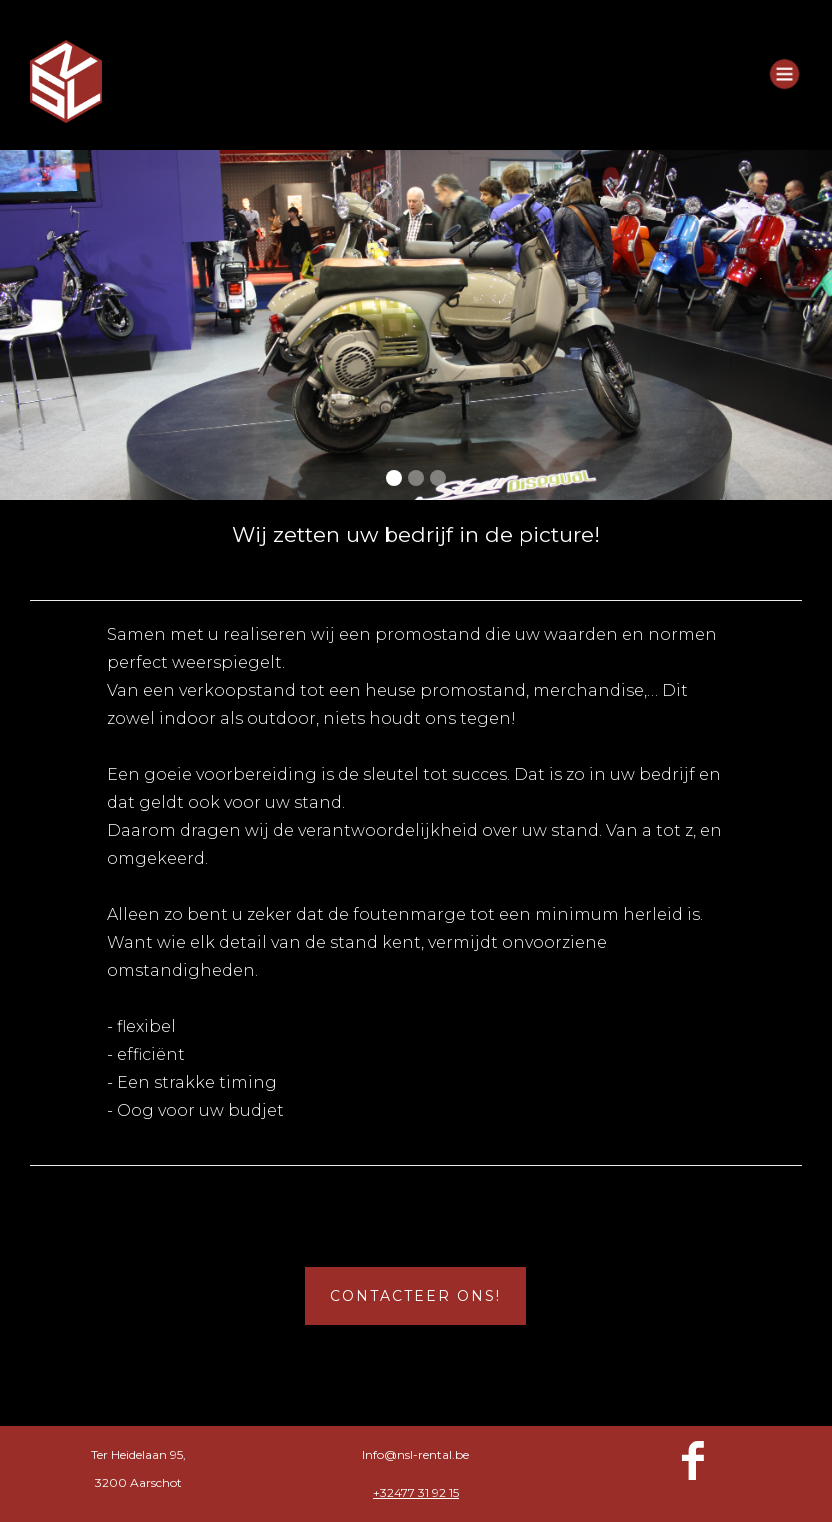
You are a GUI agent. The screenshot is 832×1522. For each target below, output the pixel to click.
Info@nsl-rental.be (415, 1454)
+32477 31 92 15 (416, 1492)
